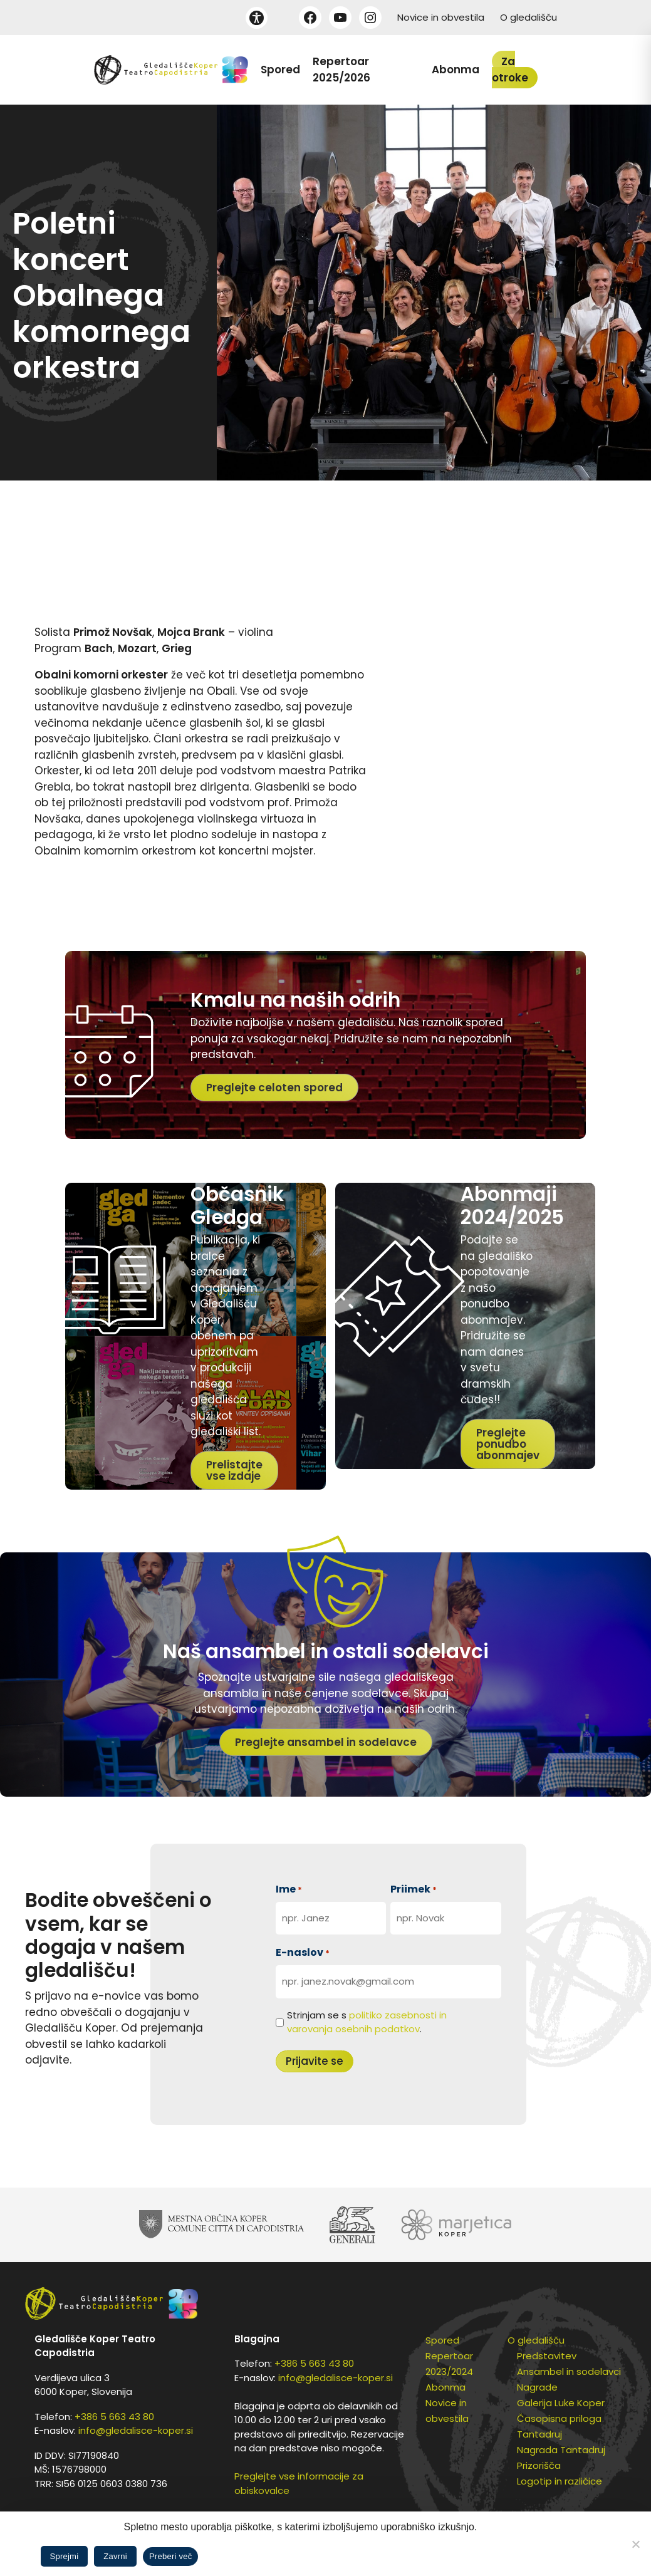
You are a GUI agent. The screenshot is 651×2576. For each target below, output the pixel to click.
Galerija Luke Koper (561, 2402)
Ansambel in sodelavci (569, 2371)
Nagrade (537, 2387)
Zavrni (115, 2556)
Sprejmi (64, 2556)
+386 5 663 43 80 (114, 2416)
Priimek (413, 1889)
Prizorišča (539, 2465)
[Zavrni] (635, 2544)
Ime (289, 1889)
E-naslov (303, 1952)
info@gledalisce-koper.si (135, 2430)
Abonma (455, 69)
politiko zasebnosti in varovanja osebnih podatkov (367, 2022)
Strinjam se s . (367, 2022)
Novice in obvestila (440, 17)
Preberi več (170, 2556)
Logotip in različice (559, 2481)
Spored (280, 69)
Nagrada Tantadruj (561, 2449)
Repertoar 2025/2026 (341, 69)
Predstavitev (546, 2355)
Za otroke (510, 69)
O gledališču (528, 17)
